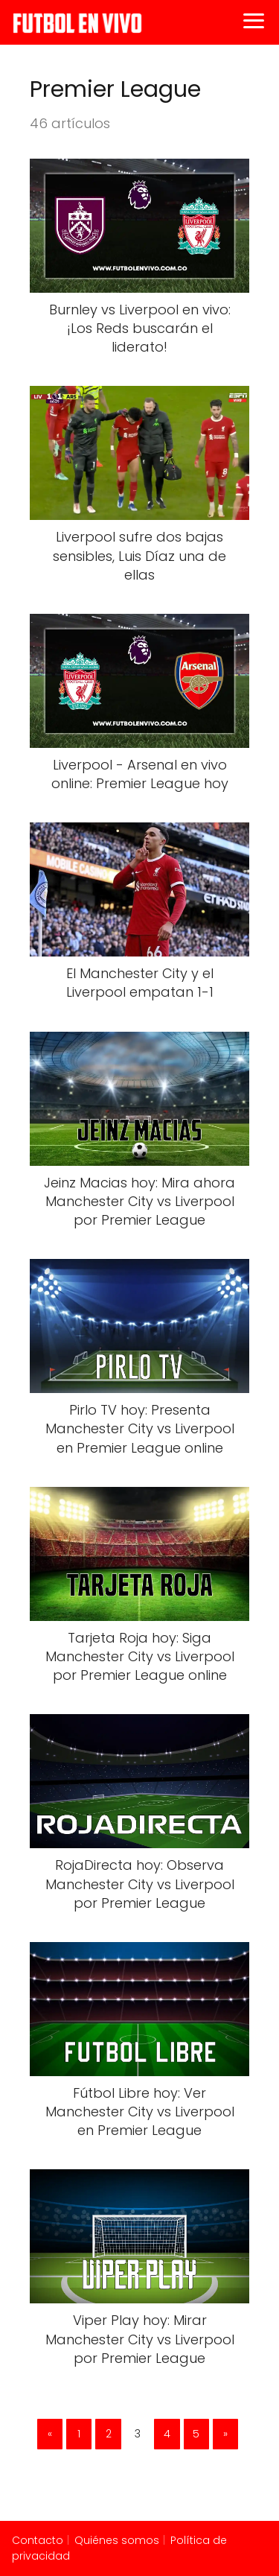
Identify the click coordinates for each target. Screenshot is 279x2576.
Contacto (37, 2540)
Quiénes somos (116, 2540)
